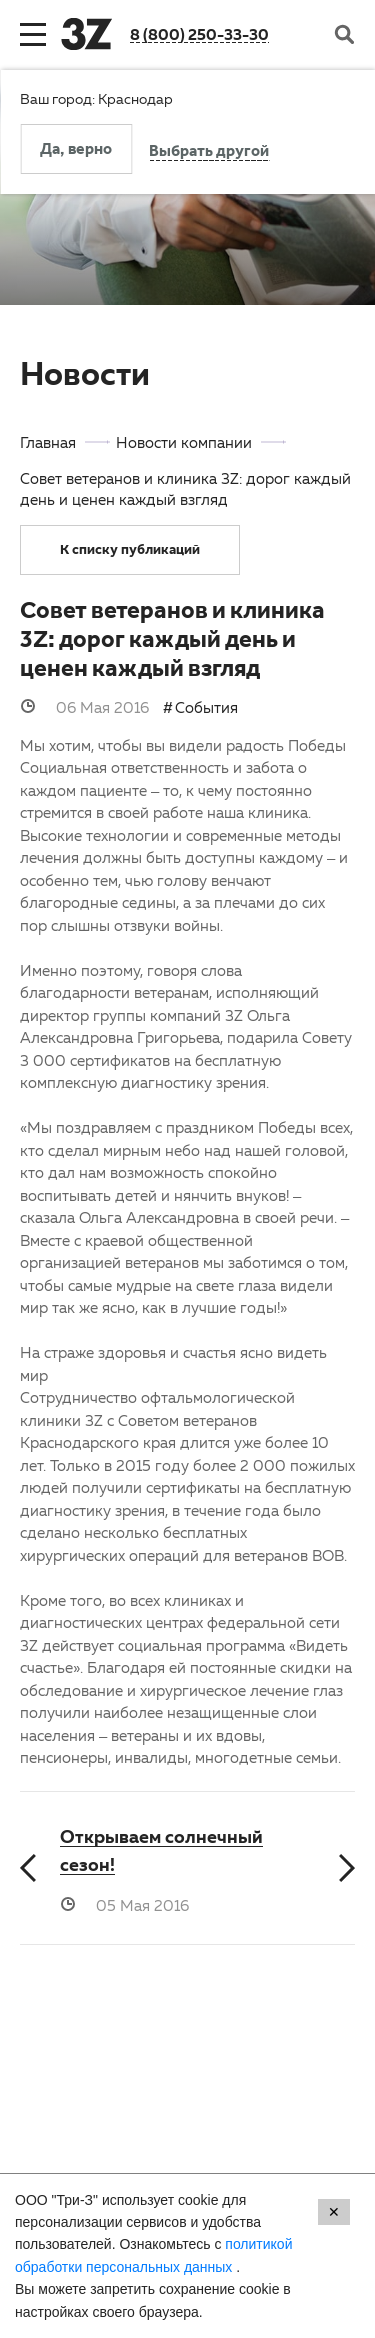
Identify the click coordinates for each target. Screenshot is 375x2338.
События (206, 707)
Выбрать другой (209, 153)
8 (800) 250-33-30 (199, 34)
